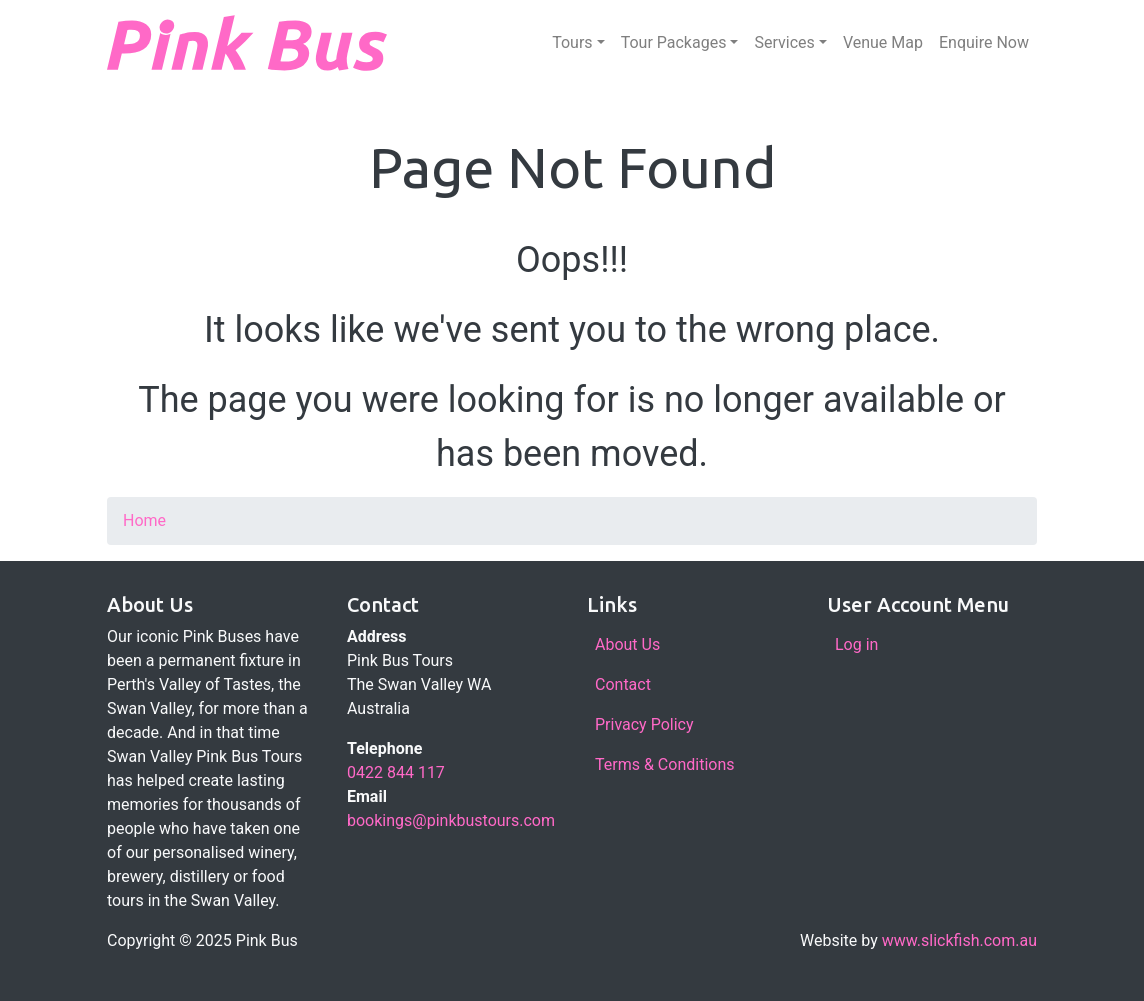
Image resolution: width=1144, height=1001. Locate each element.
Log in (856, 644)
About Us (627, 644)
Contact (623, 684)
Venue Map (883, 42)
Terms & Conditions (665, 764)
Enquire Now (984, 42)
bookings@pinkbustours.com (451, 820)
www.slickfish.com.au (959, 940)
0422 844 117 (396, 772)
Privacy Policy (644, 724)
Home (144, 520)
